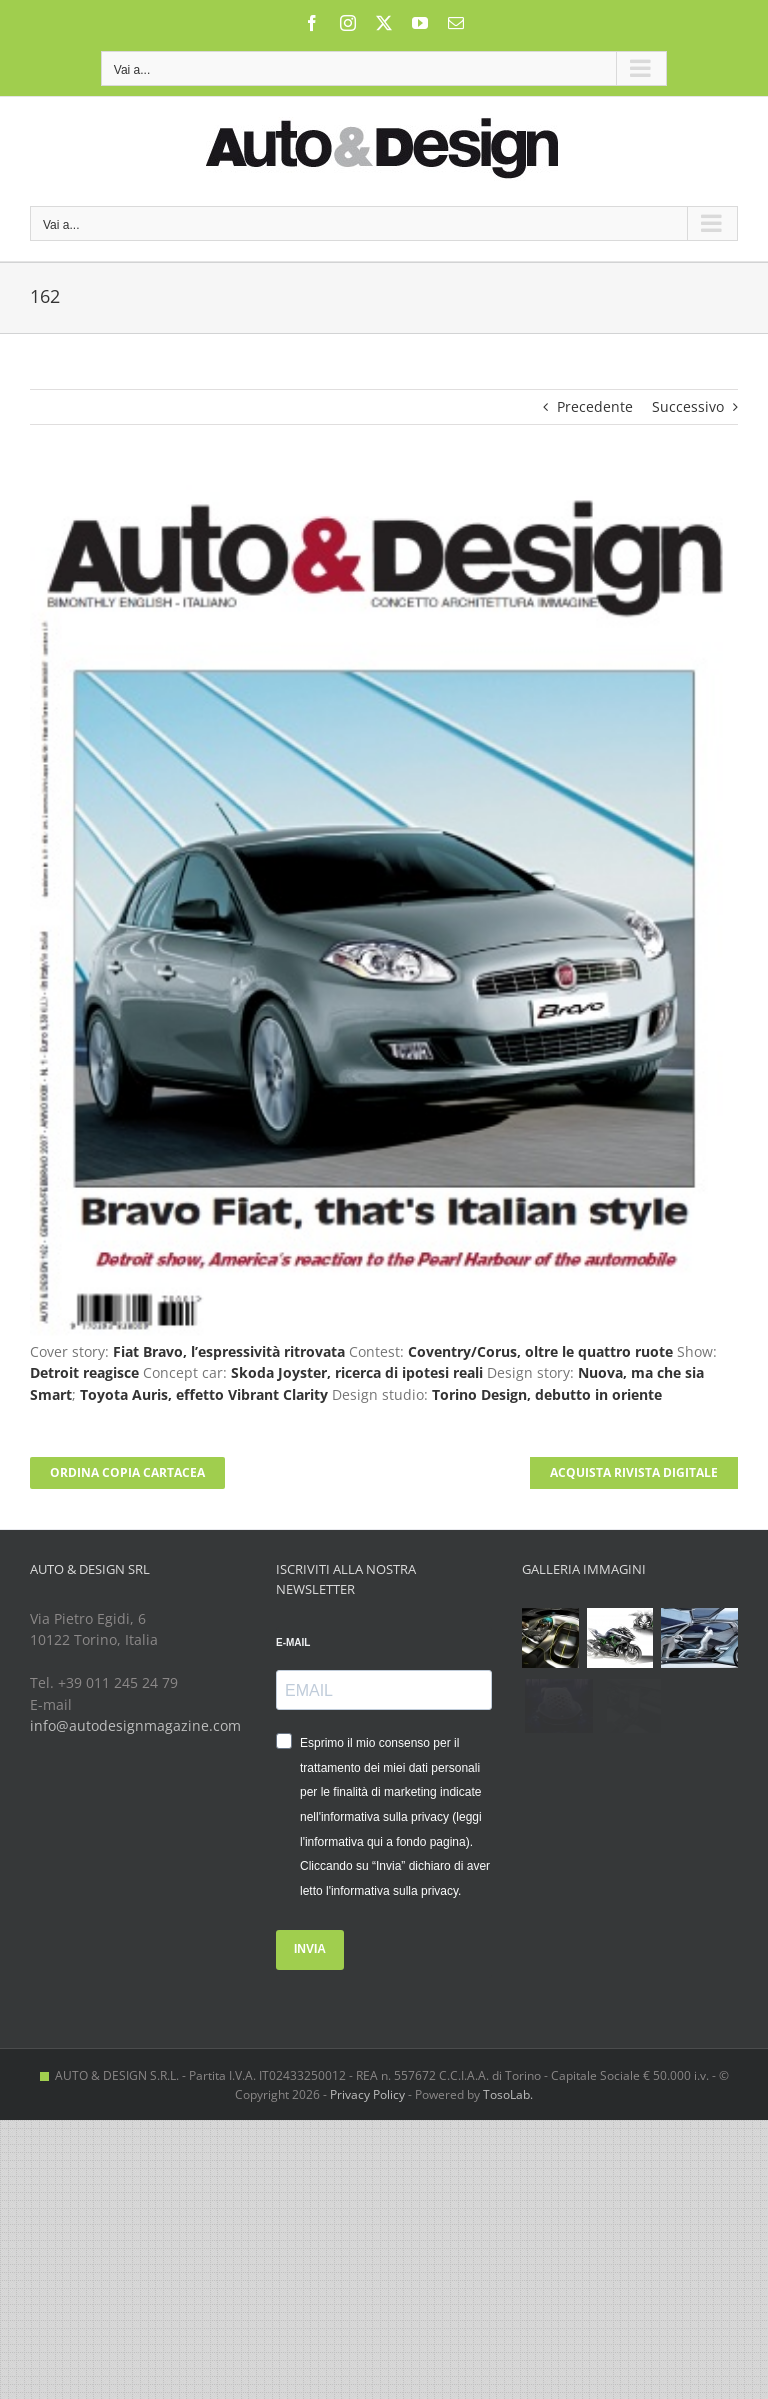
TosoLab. (508, 2094)
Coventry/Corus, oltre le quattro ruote (540, 1351)
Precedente (595, 406)
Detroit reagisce (84, 1372)
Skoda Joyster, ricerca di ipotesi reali (357, 1372)
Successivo (688, 406)
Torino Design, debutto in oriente (547, 1394)
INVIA (310, 1949)
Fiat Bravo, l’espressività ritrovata (229, 1351)
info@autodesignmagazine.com (135, 1725)
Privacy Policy (367, 2094)
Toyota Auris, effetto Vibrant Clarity (204, 1394)
